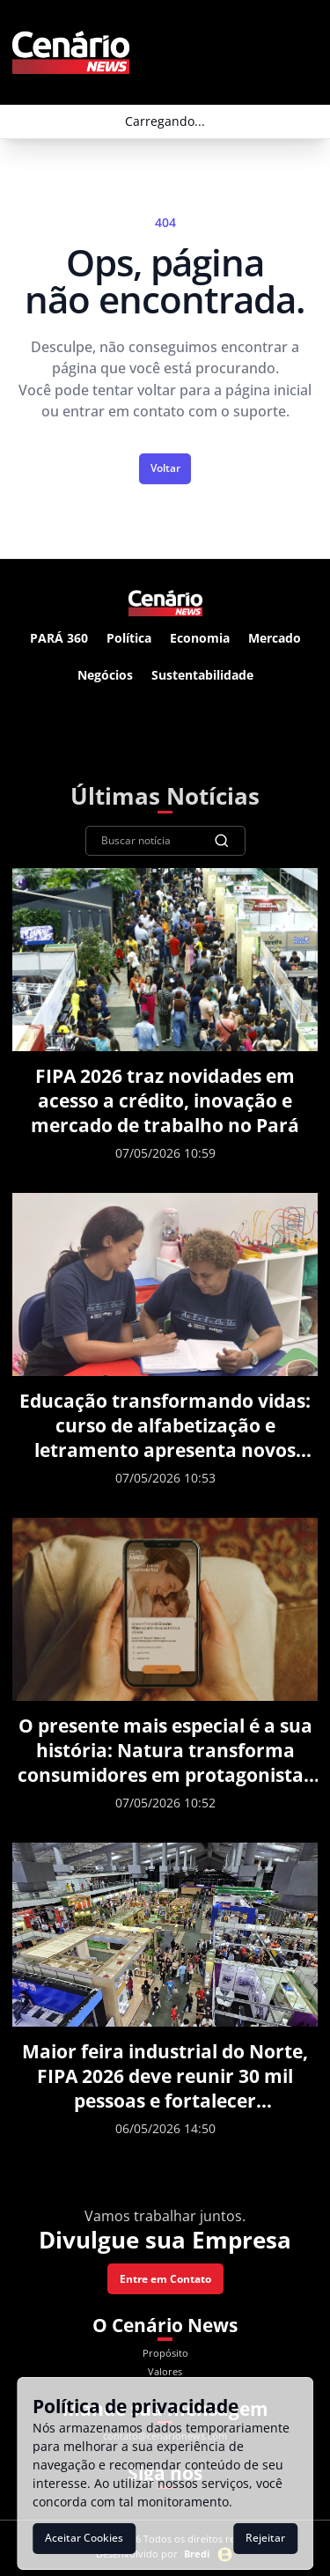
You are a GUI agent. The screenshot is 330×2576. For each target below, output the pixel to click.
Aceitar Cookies (84, 2537)
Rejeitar (265, 2537)
